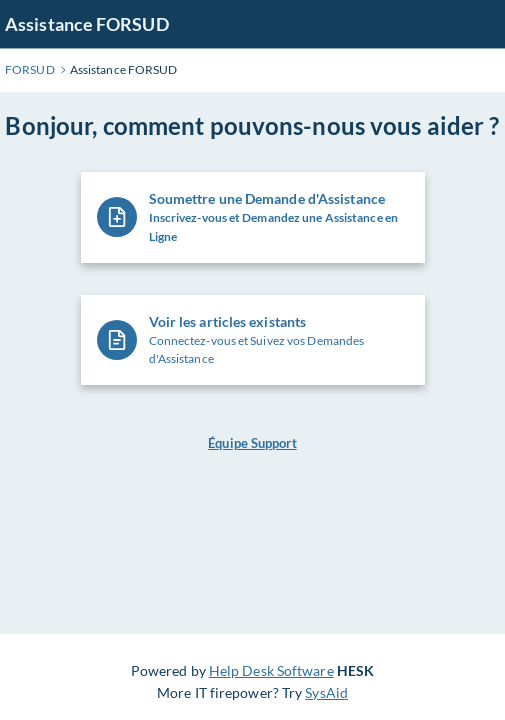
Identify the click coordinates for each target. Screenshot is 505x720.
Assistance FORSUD (87, 24)
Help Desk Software (271, 670)
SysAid (326, 692)
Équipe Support (252, 443)
